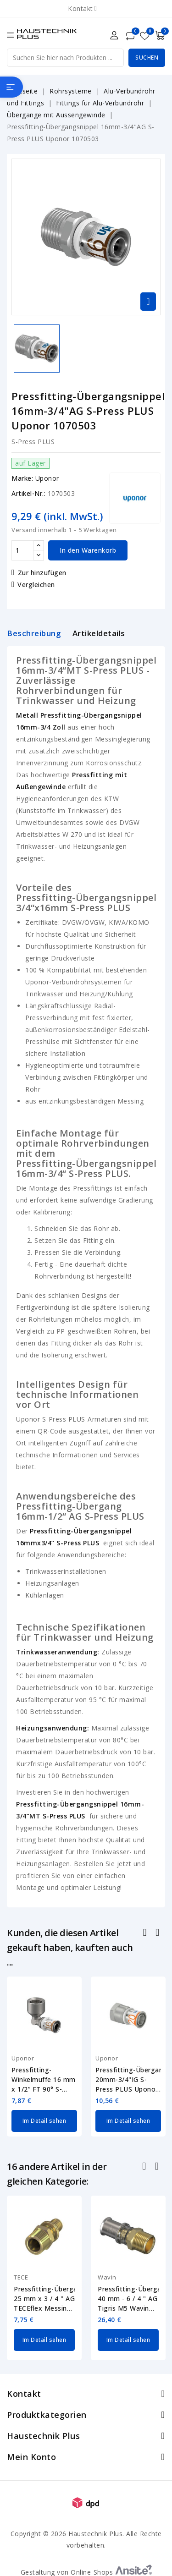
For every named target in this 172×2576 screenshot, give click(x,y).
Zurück (145, 2167)
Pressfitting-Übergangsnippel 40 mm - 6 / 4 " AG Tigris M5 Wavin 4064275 (128, 2299)
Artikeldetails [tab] (98, 633)
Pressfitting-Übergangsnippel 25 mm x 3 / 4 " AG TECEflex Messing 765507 (44, 2299)
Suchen (146, 57)
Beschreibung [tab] (34, 633)
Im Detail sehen (44, 2121)
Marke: (22, 478)
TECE (21, 2277)
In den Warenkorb (88, 550)
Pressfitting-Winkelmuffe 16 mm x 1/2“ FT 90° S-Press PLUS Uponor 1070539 (43, 2079)
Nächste (157, 2167)
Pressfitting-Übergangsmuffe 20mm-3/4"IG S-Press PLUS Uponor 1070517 (128, 2079)
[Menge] (22, 550)
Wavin (107, 2277)
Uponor (47, 478)
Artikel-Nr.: (28, 493)
